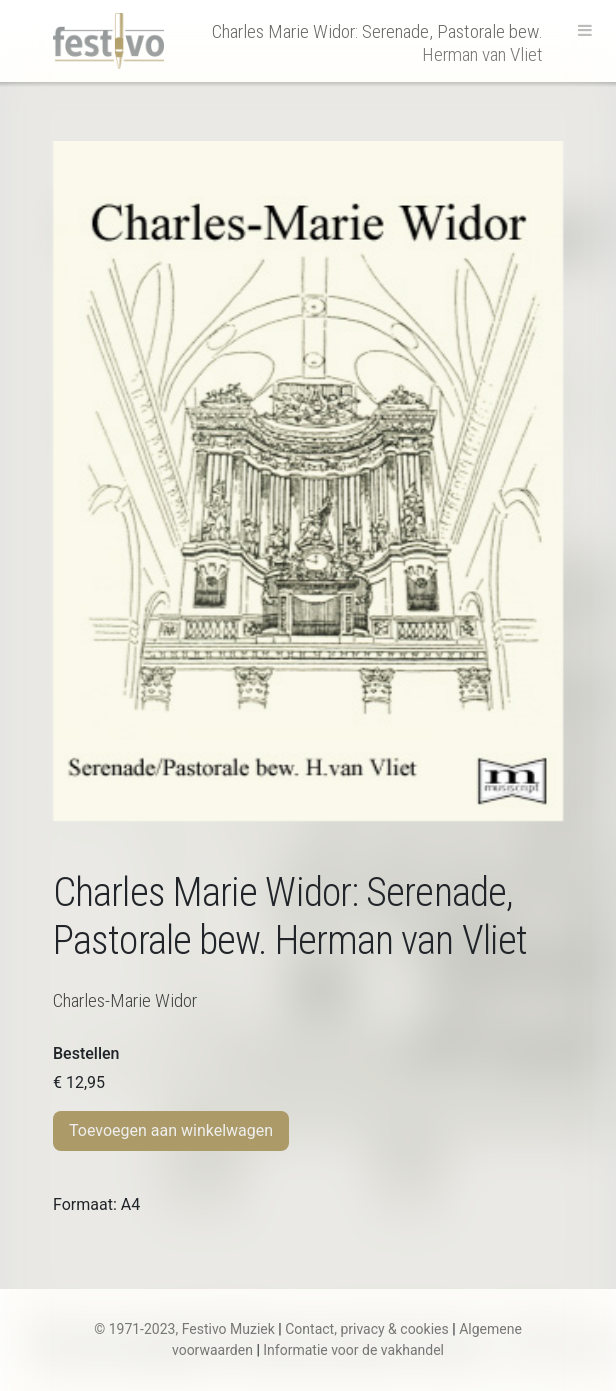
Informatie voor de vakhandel (353, 1350)
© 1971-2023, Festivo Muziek (184, 1329)
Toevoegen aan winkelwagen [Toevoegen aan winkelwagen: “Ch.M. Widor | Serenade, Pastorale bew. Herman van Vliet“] (171, 1130)
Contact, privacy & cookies (367, 1329)
